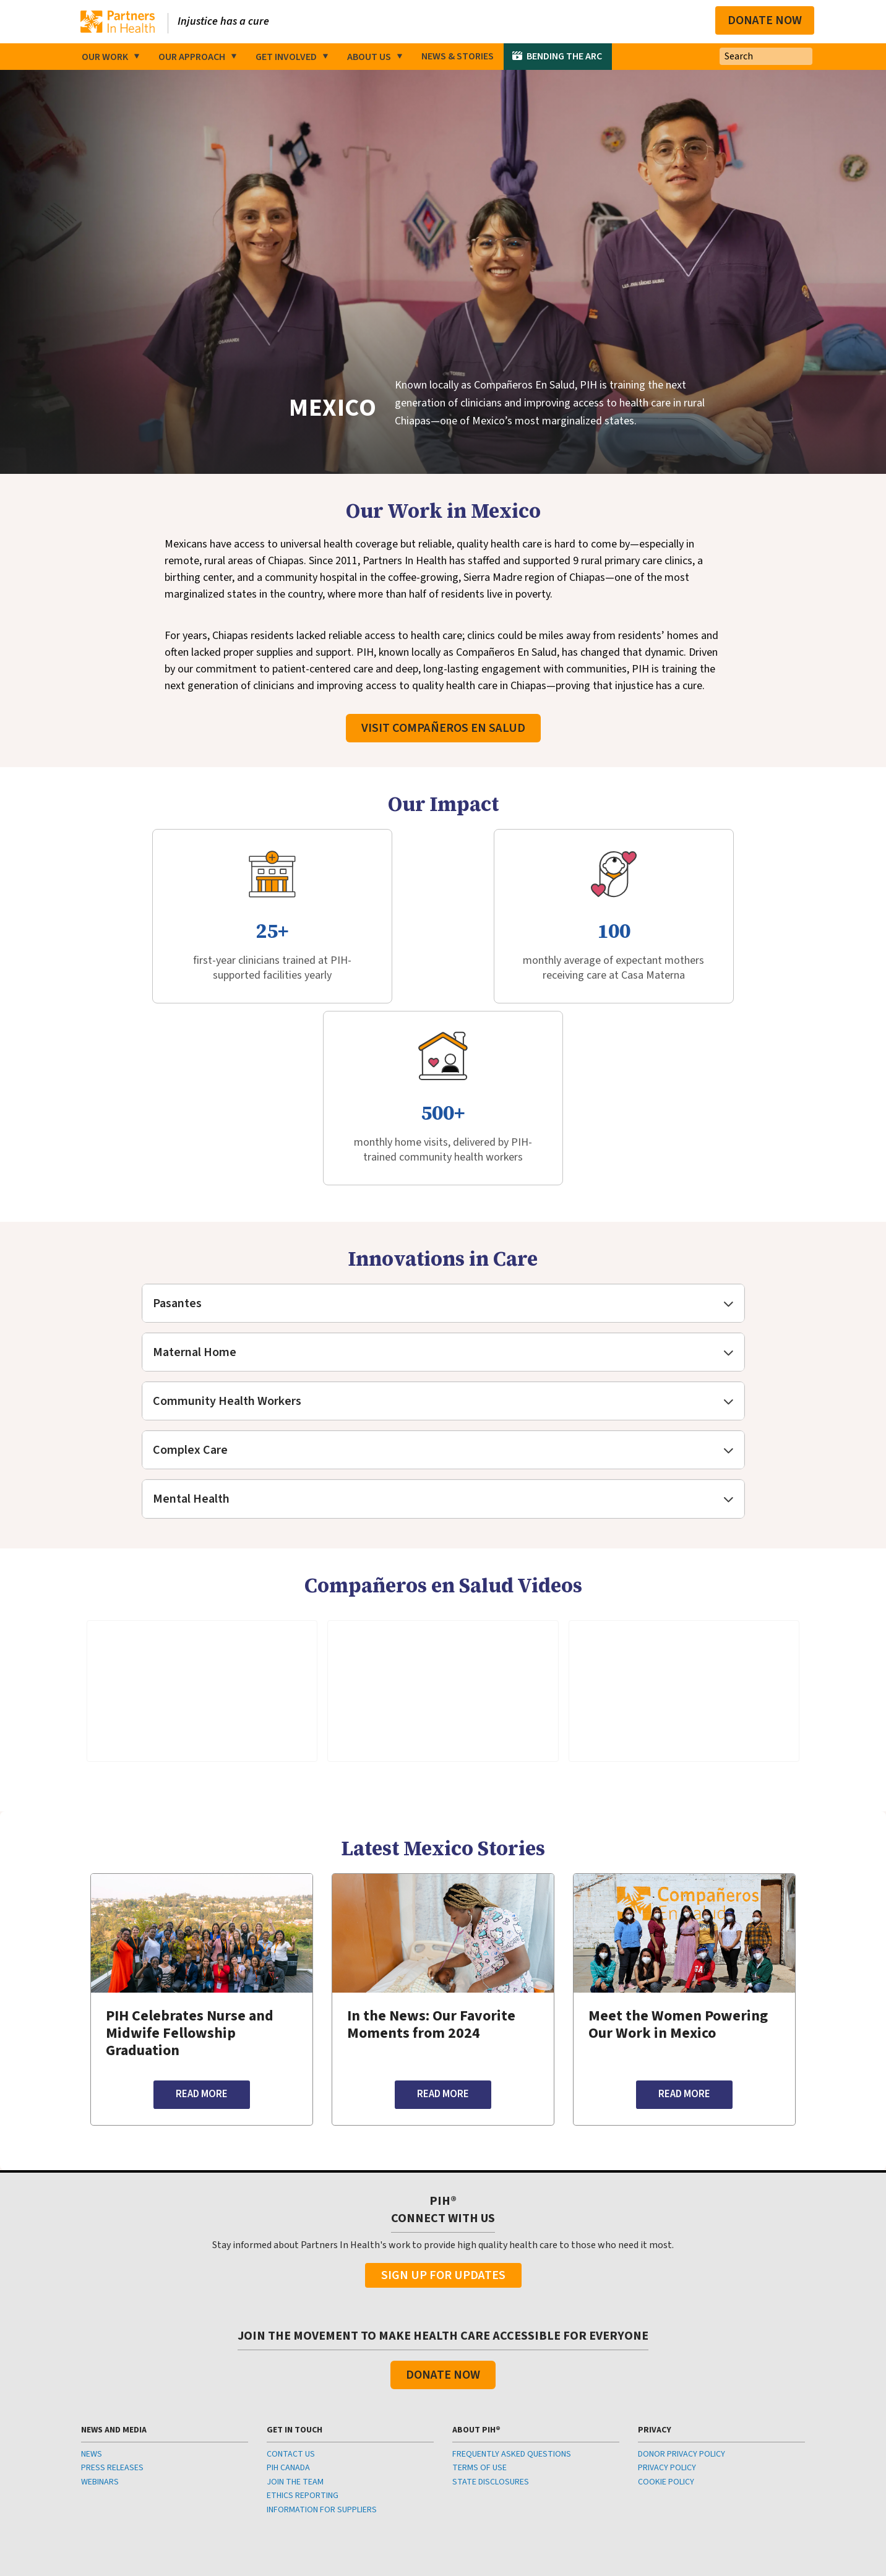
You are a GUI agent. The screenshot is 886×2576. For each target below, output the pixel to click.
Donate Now (765, 20)
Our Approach (191, 57)
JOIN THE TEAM (295, 2335)
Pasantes (177, 1157)
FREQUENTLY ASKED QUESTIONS (511, 2308)
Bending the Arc (564, 56)
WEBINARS (100, 2335)
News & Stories (457, 56)
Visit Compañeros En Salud (443, 741)
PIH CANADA (288, 2322)
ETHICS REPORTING (302, 2349)
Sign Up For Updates (443, 2129)
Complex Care (190, 1304)
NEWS (91, 2308)
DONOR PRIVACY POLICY (681, 2308)
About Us (369, 57)
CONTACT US (291, 2308)
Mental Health (191, 1353)
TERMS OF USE (479, 2322)
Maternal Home (194, 1206)
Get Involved (286, 57)
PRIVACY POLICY (667, 2322)
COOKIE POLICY (666, 2335)
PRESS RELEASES (112, 2322)
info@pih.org (474, 2477)
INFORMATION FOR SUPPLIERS (322, 2363)
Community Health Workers (227, 1255)
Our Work (105, 57)
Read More (202, 1948)
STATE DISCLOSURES (490, 2335)
